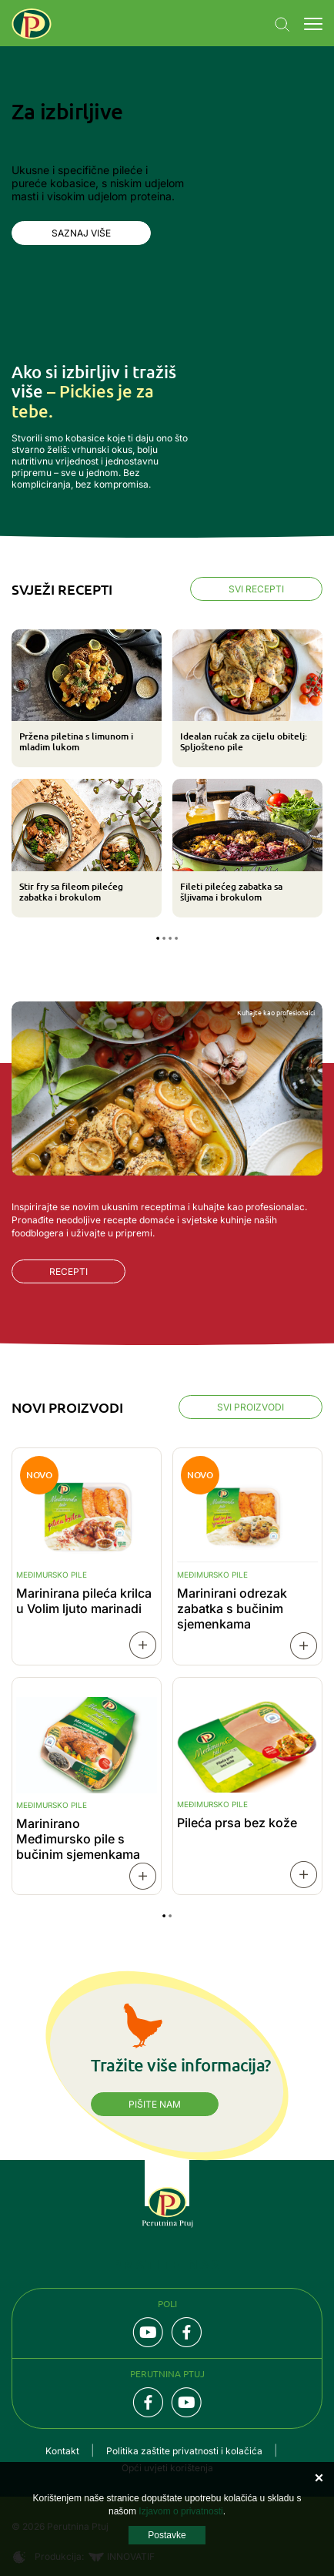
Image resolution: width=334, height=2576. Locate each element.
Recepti (68, 1271)
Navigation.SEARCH (282, 24)
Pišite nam (155, 2104)
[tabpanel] (167, 774)
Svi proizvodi (250, 1407)
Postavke (166, 2535)
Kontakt (62, 2451)
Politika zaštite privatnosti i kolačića (184, 2451)
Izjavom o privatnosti (180, 2511)
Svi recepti (256, 589)
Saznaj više (81, 233)
